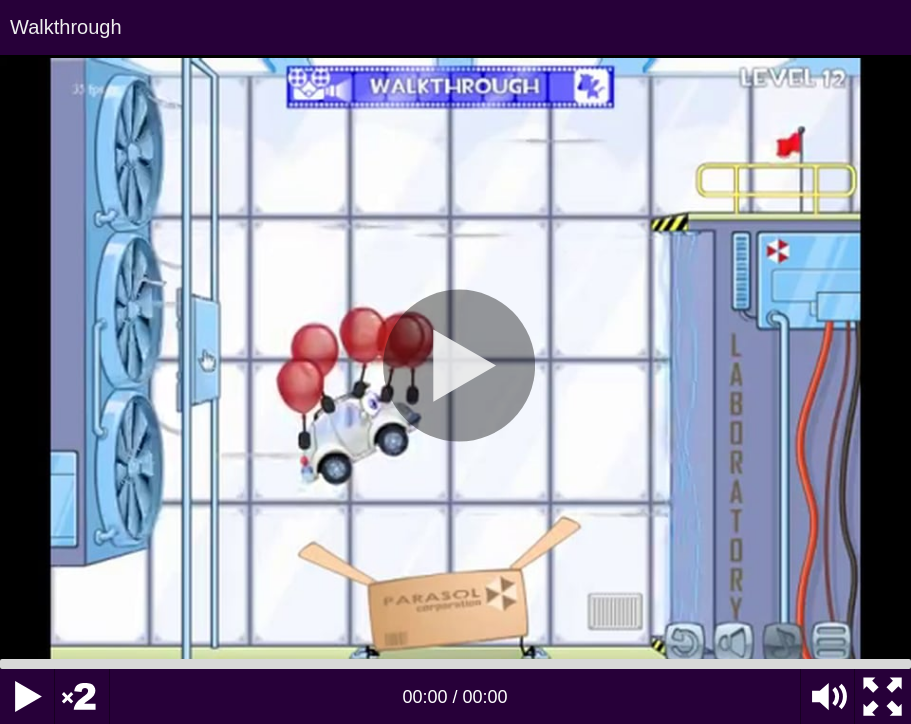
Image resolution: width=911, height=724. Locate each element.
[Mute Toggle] (827, 696)
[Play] (27, 696)
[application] (455, 362)
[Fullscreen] (882, 696)
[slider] (455, 664)
